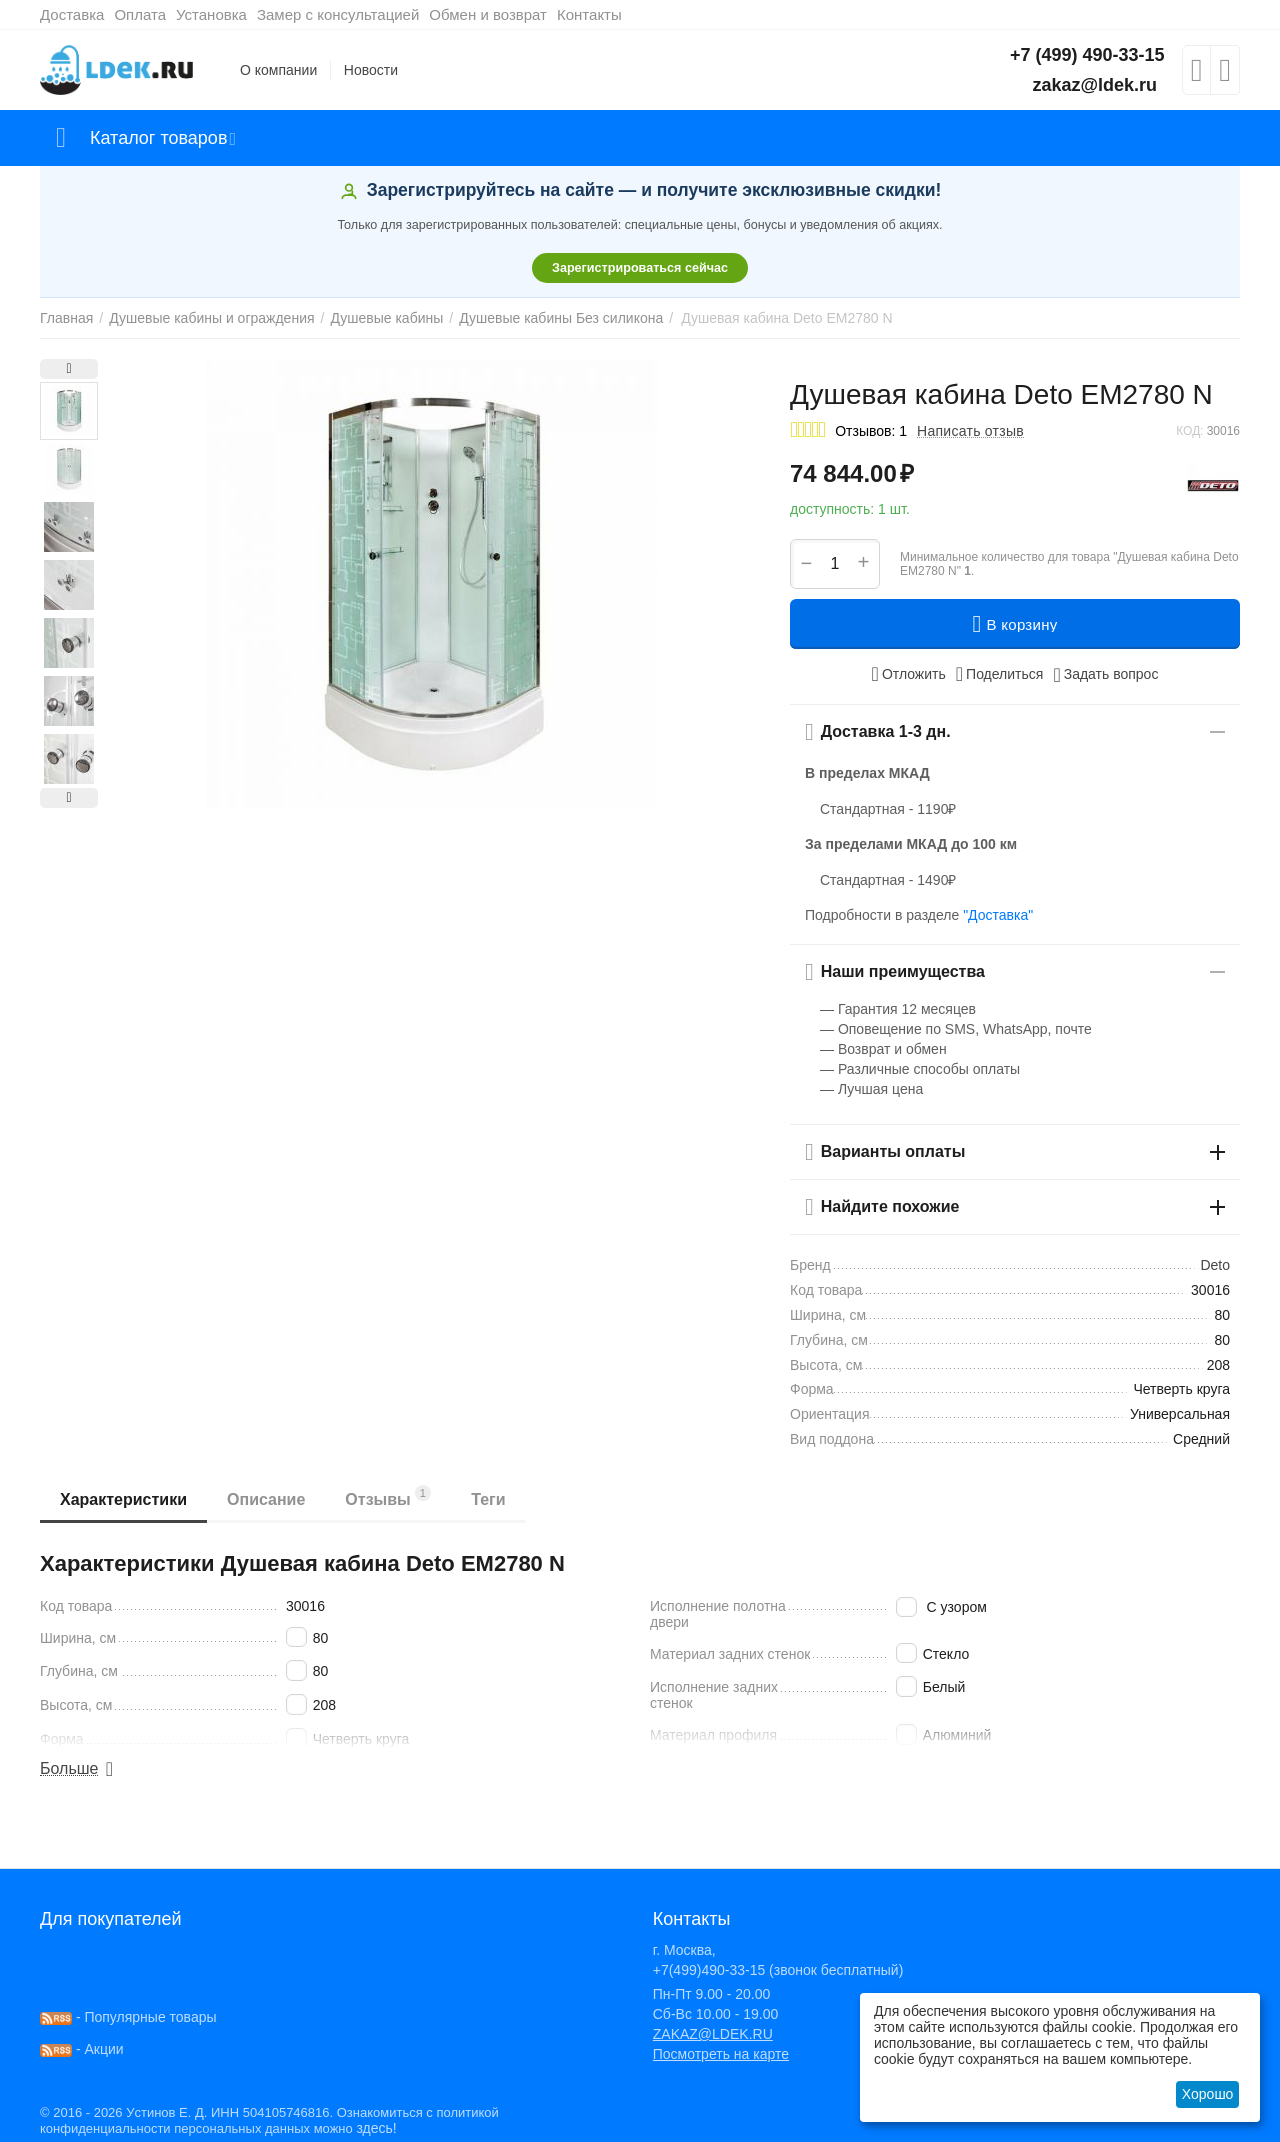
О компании (278, 70)
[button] (1000, 674)
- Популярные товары (128, 2017)
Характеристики (123, 1499)
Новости (371, 70)
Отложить (909, 674)
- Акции (82, 2049)
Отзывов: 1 (871, 431)
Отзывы (388, 1496)
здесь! (376, 2128)
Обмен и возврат (488, 14)
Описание (266, 1499)
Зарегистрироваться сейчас (640, 268)
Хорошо (1208, 2094)
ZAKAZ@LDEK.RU (713, 2034)
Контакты (589, 14)
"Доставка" (998, 915)
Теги (488, 1499)
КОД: (1189, 431)
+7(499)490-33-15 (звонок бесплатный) (778, 1970)
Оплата (140, 14)
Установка (211, 14)
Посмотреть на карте (721, 2054)
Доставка (72, 14)
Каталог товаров (158, 138)
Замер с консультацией (338, 14)
